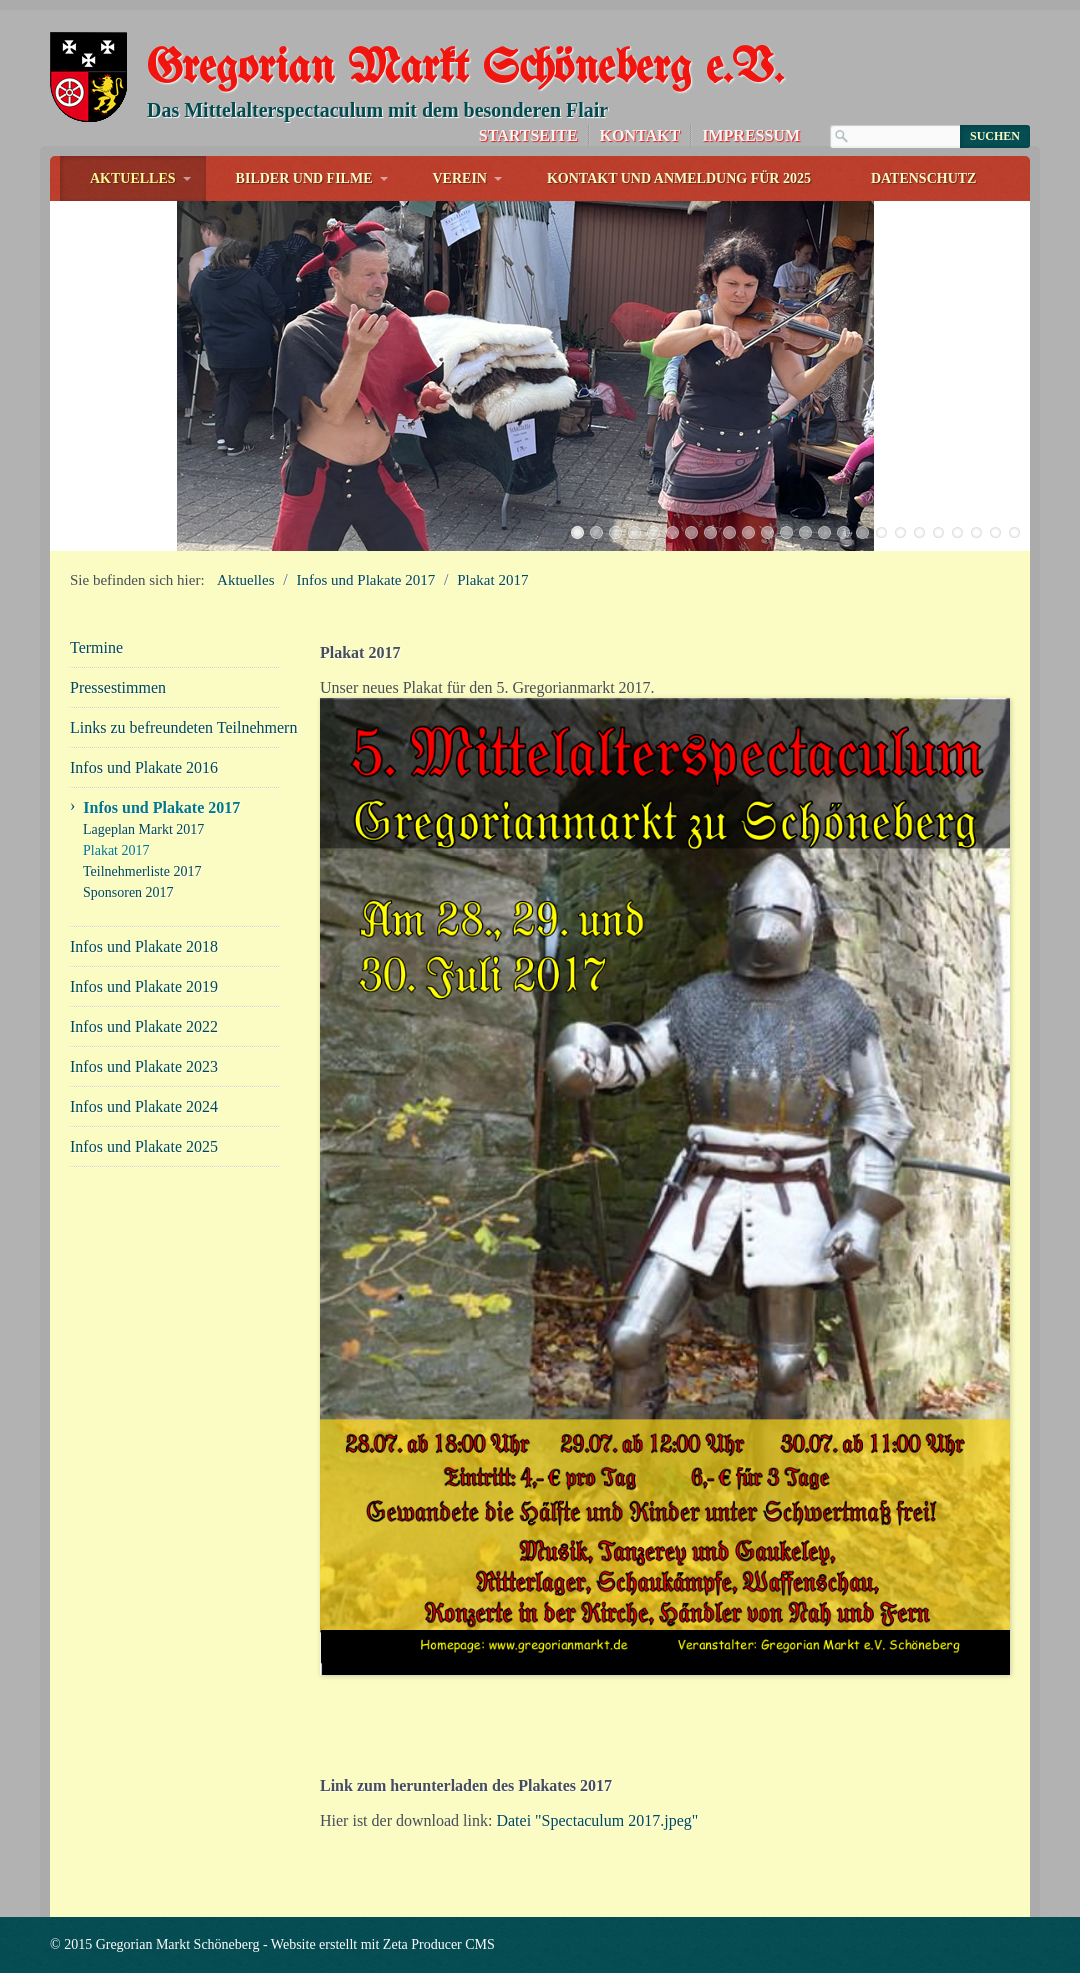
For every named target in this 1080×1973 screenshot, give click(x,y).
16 (862, 532)
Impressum (751, 135)
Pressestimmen (118, 687)
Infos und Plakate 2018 (144, 946)
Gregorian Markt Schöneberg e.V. (465, 69)
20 (938, 532)
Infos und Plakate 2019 (144, 986)
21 (957, 532)
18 (900, 532)
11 (767, 532)
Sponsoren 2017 (128, 892)
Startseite (528, 135)
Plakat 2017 (492, 580)
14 (824, 532)
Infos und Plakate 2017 (366, 580)
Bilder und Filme (304, 178)
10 (748, 532)
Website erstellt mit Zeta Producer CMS (383, 1944)
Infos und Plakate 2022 (144, 1026)
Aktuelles (133, 178)
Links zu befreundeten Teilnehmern (175, 727)
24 (1014, 532)
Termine (96, 647)
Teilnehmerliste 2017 (142, 871)
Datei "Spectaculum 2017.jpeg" (597, 1820)
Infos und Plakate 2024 (144, 1106)
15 (843, 532)
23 (995, 532)
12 (786, 532)
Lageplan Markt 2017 (143, 829)
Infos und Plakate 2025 (144, 1146)
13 (805, 532)
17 (881, 532)
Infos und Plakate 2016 (144, 767)
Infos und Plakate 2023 (144, 1066)
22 (976, 532)
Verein (460, 178)
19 (919, 532)
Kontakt (640, 135)
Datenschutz (924, 178)
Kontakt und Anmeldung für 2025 (679, 178)
